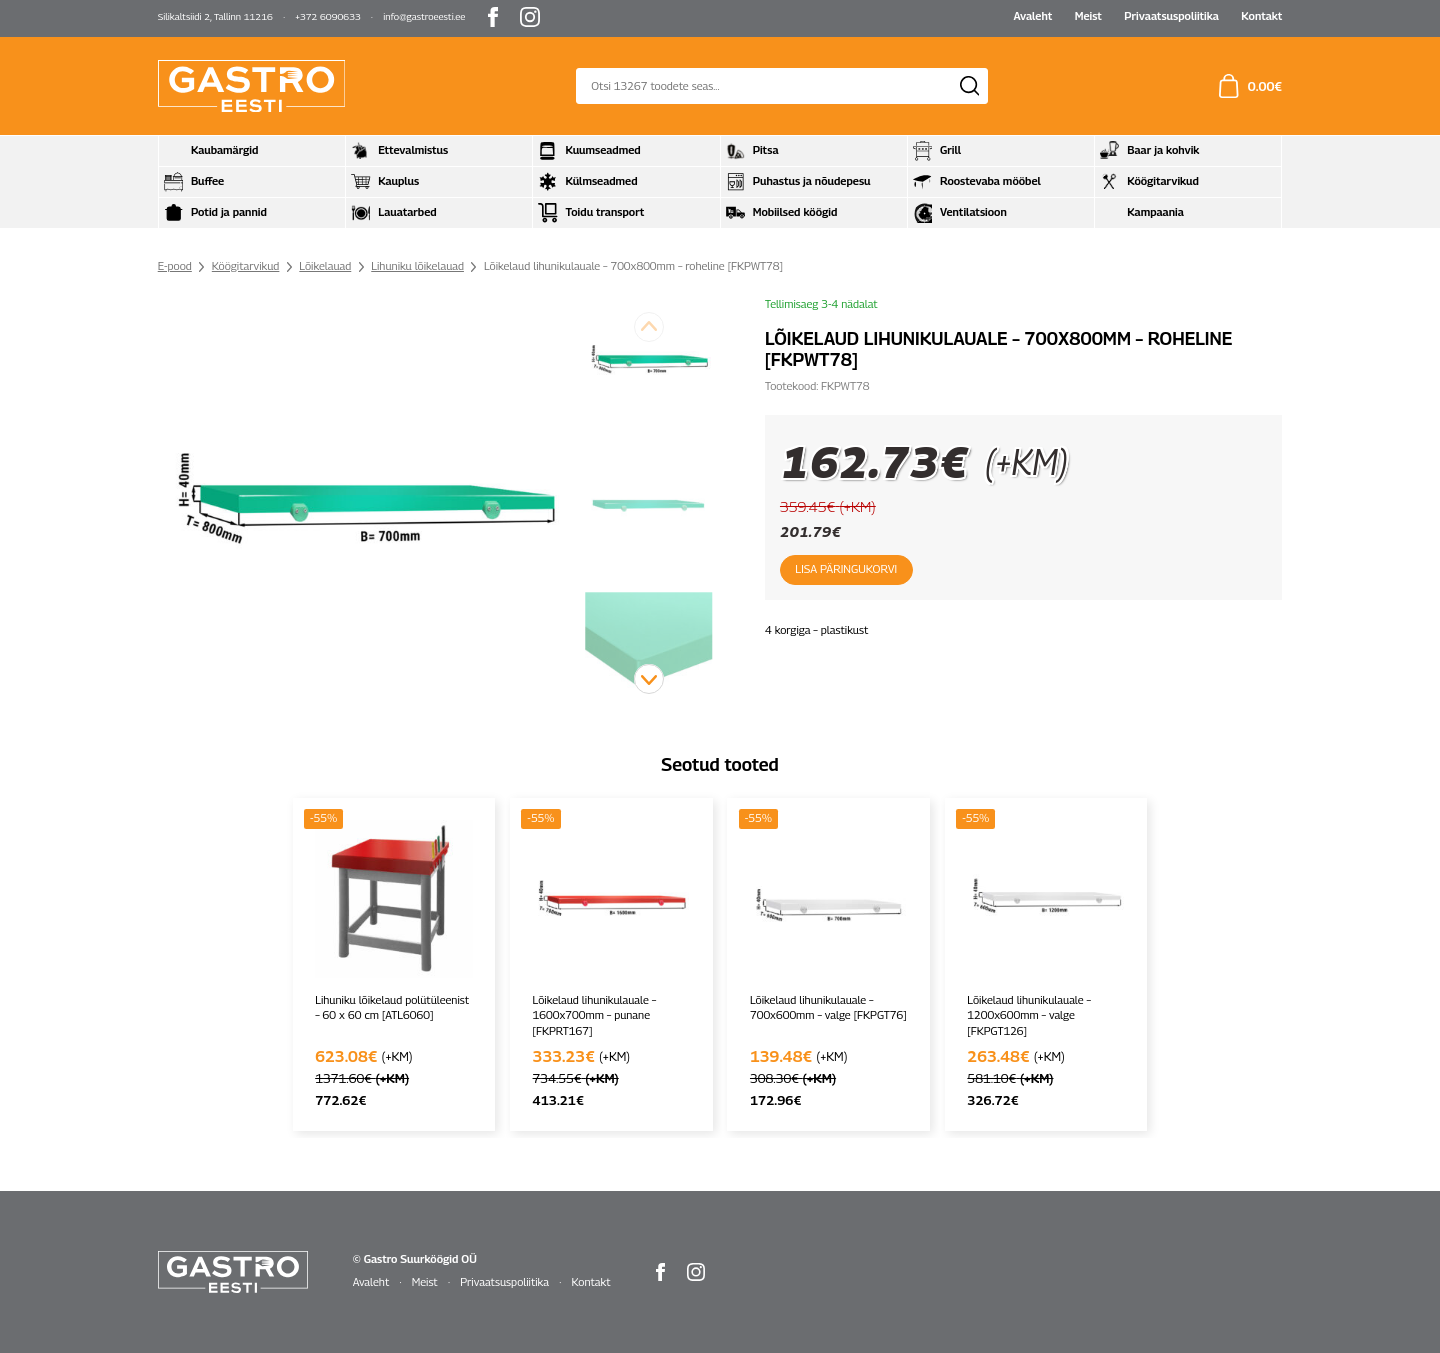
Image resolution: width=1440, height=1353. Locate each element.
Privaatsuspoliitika (1171, 16)
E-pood (175, 266)
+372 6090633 (328, 16)
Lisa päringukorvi (845, 569)
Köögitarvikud (246, 266)
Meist (1088, 16)
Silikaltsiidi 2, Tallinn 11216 (215, 16)
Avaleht (1032, 16)
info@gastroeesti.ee (424, 16)
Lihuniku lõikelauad (417, 266)
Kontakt (1261, 16)
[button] (649, 679)
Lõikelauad (325, 266)
